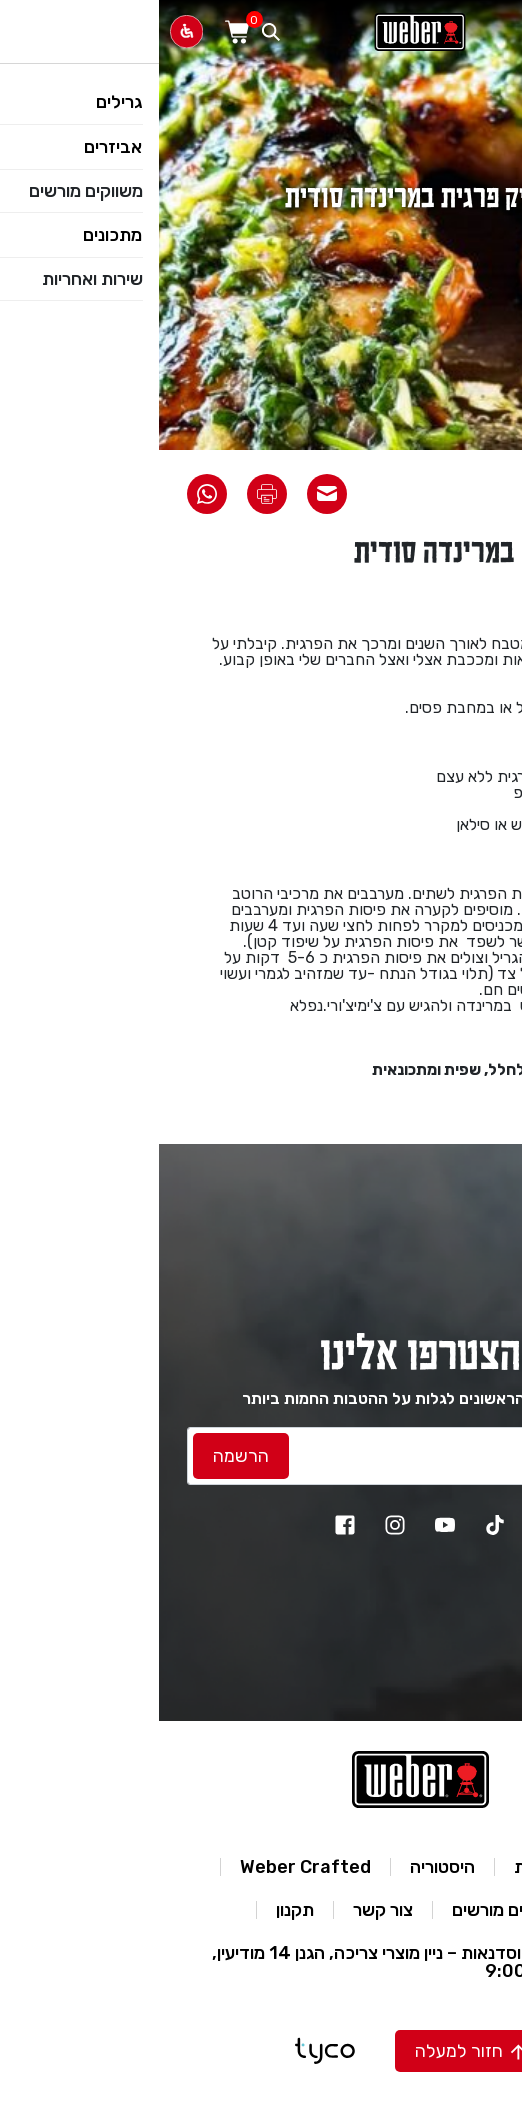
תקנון (136, 1910)
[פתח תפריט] (496, 31)
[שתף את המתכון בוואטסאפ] (48, 494)
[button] (311, 2051)
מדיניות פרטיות (408, 1867)
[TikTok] (336, 1525)
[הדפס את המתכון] (108, 494)
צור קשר (224, 1910)
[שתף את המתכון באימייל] (168, 494)
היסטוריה (283, 1867)
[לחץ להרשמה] (82, 1456)
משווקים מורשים (350, 1910)
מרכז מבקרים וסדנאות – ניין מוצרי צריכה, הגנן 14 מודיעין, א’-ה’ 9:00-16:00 (259, 1962)
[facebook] (186, 1525)
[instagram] (236, 1525)
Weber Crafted (146, 1867)
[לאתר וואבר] (261, 32)
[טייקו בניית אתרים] (166, 2051)
